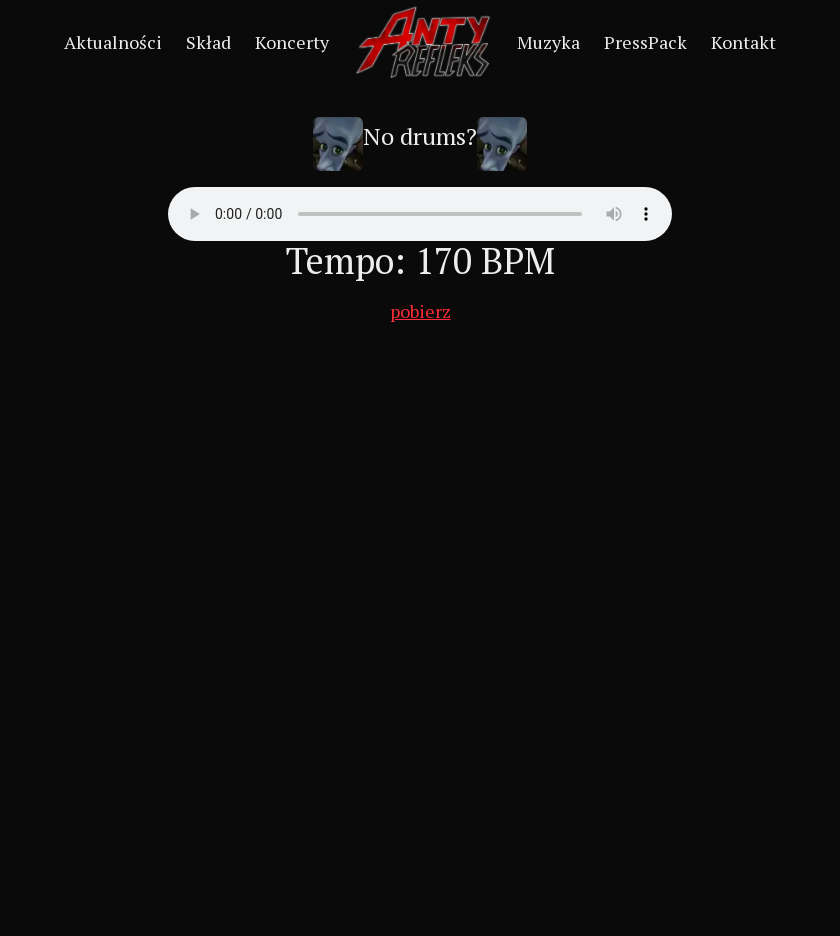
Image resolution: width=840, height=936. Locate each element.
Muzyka (548, 42)
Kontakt (743, 42)
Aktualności (113, 42)
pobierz (420, 311)
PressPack (645, 42)
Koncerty (292, 42)
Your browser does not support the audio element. (420, 214)
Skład (208, 42)
